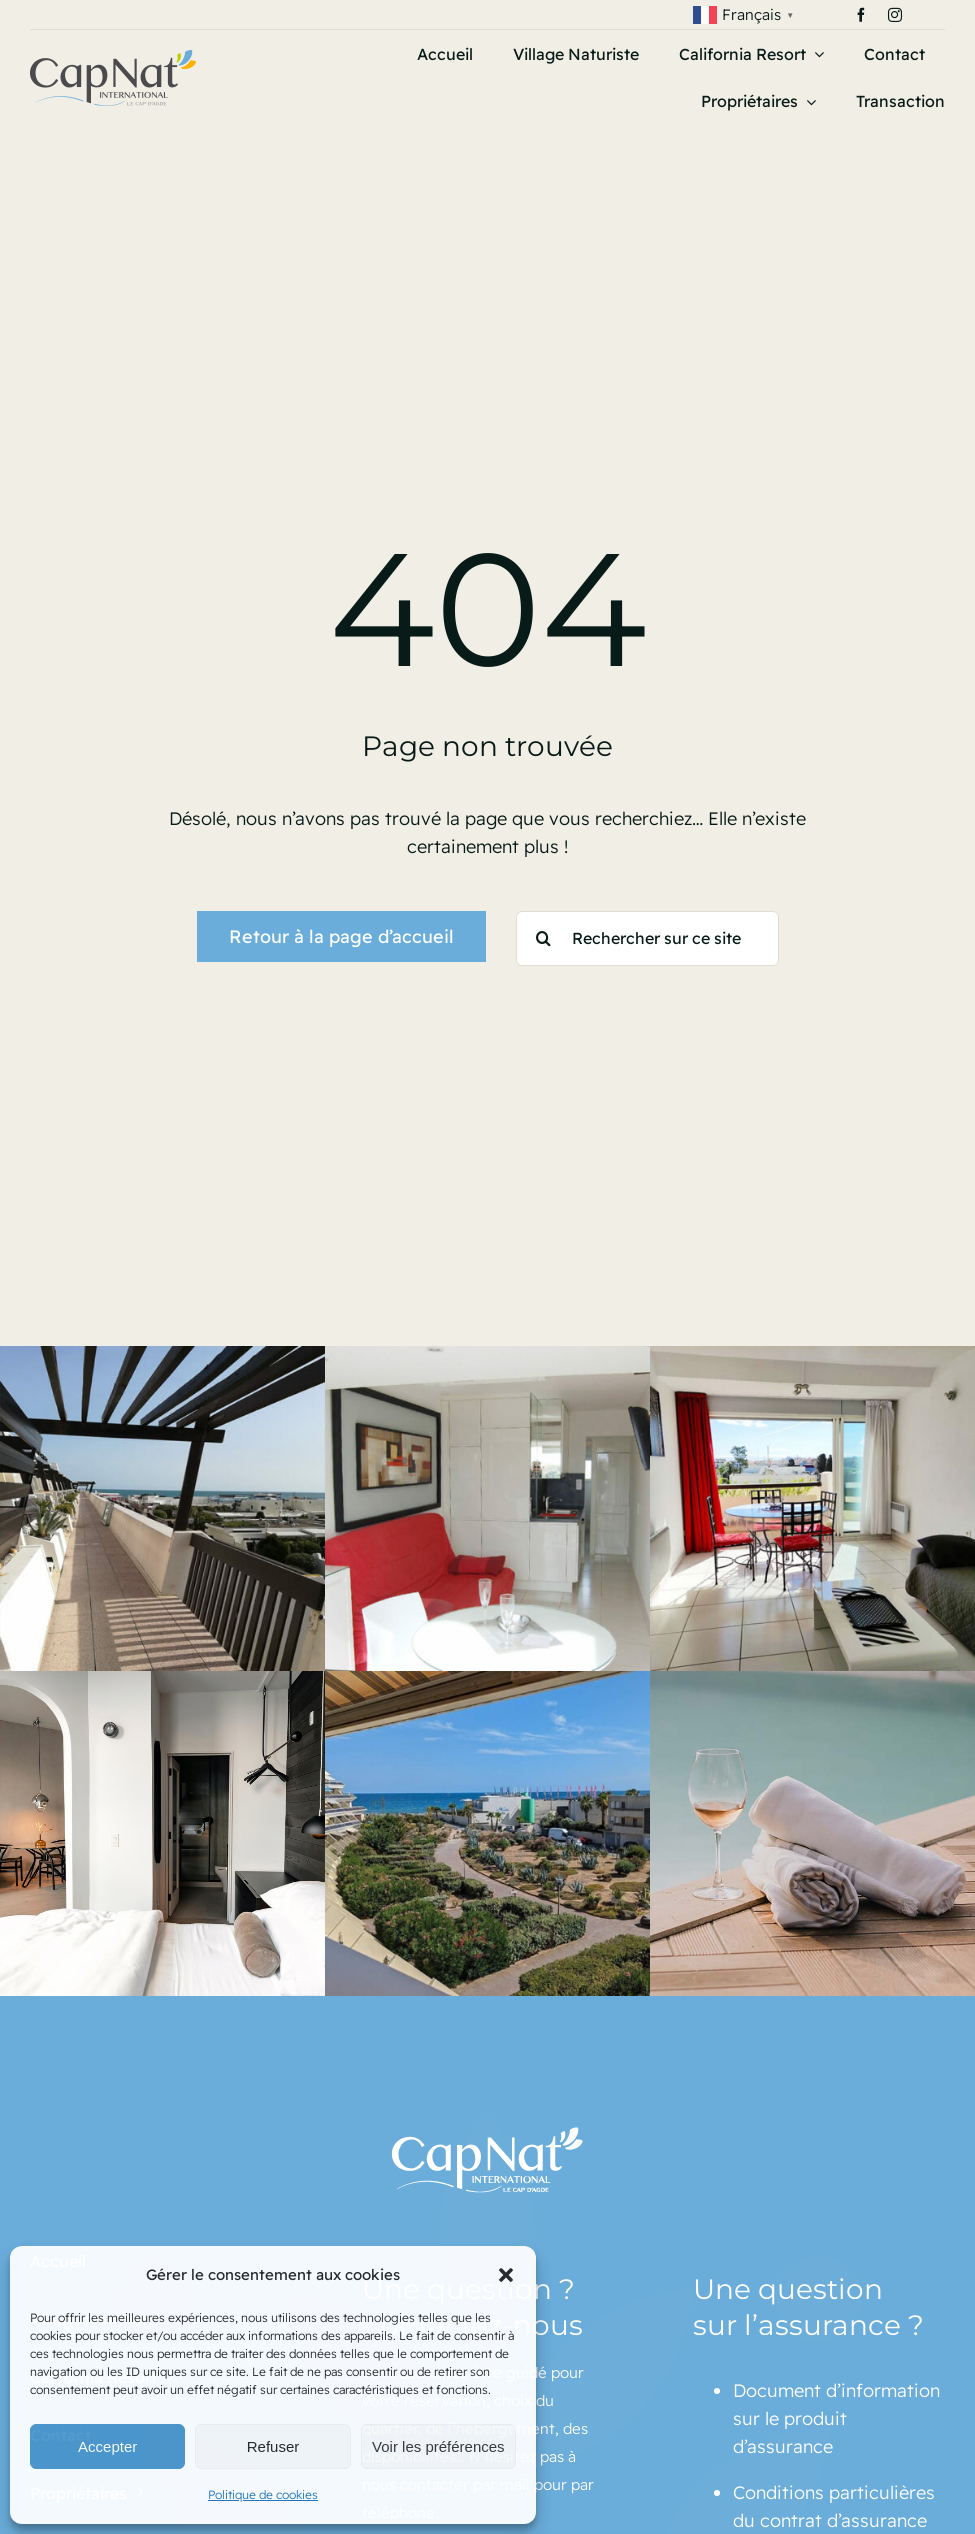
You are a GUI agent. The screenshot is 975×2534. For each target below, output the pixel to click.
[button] (506, 2275)
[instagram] (895, 15)
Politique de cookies (263, 2494)
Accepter (107, 2446)
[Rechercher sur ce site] (647, 938)
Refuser (273, 2446)
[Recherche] (543, 938)
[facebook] (861, 15)
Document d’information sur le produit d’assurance (836, 2418)
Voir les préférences (438, 2446)
